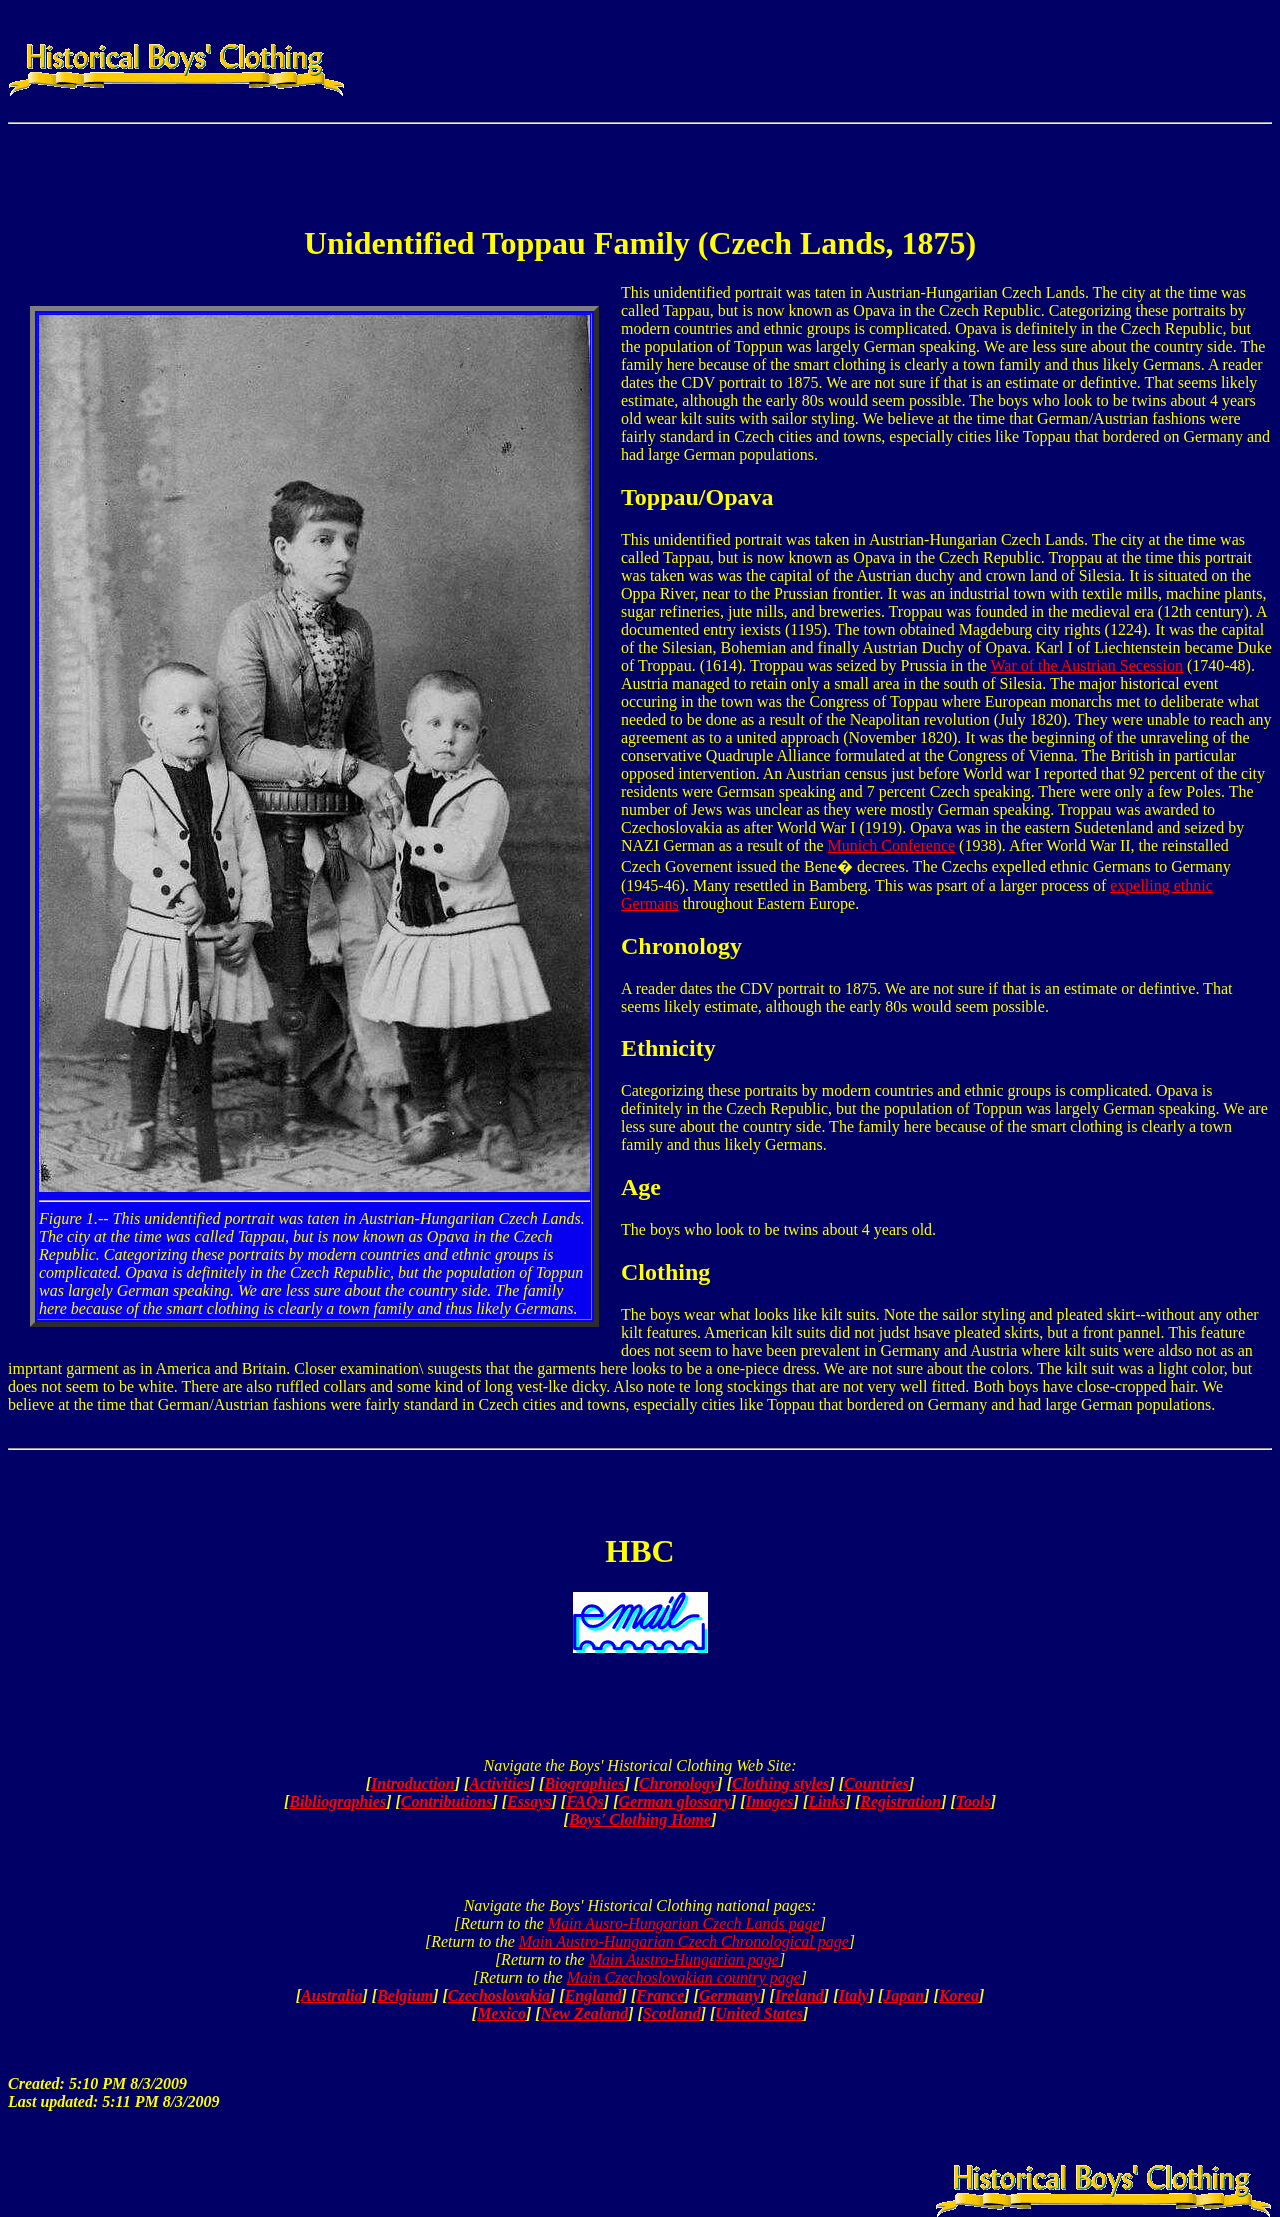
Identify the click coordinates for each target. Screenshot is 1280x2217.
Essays (529, 1801)
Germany (729, 1995)
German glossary (674, 1801)
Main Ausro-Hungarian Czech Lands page (684, 1923)
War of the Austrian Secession (1086, 665)
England (593, 1995)
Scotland (672, 2013)
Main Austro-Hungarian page (684, 1959)
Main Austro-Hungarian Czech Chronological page (684, 1941)
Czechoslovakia (499, 1995)
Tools (973, 1801)
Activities (499, 1783)
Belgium (405, 1995)
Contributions (447, 1801)
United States (759, 2013)
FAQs (585, 1801)
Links (826, 1801)
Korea (959, 1995)
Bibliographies (337, 1801)
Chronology (678, 1783)
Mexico (501, 2013)
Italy (853, 1995)
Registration (900, 1801)
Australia (331, 1995)
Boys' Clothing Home (640, 1819)
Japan (903, 1995)
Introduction (413, 1783)
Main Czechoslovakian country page (684, 1977)
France (660, 1995)
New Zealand (585, 2013)
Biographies (584, 1783)
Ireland (799, 1995)
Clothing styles (780, 1783)
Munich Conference (892, 845)
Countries (876, 1783)
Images (770, 1801)
